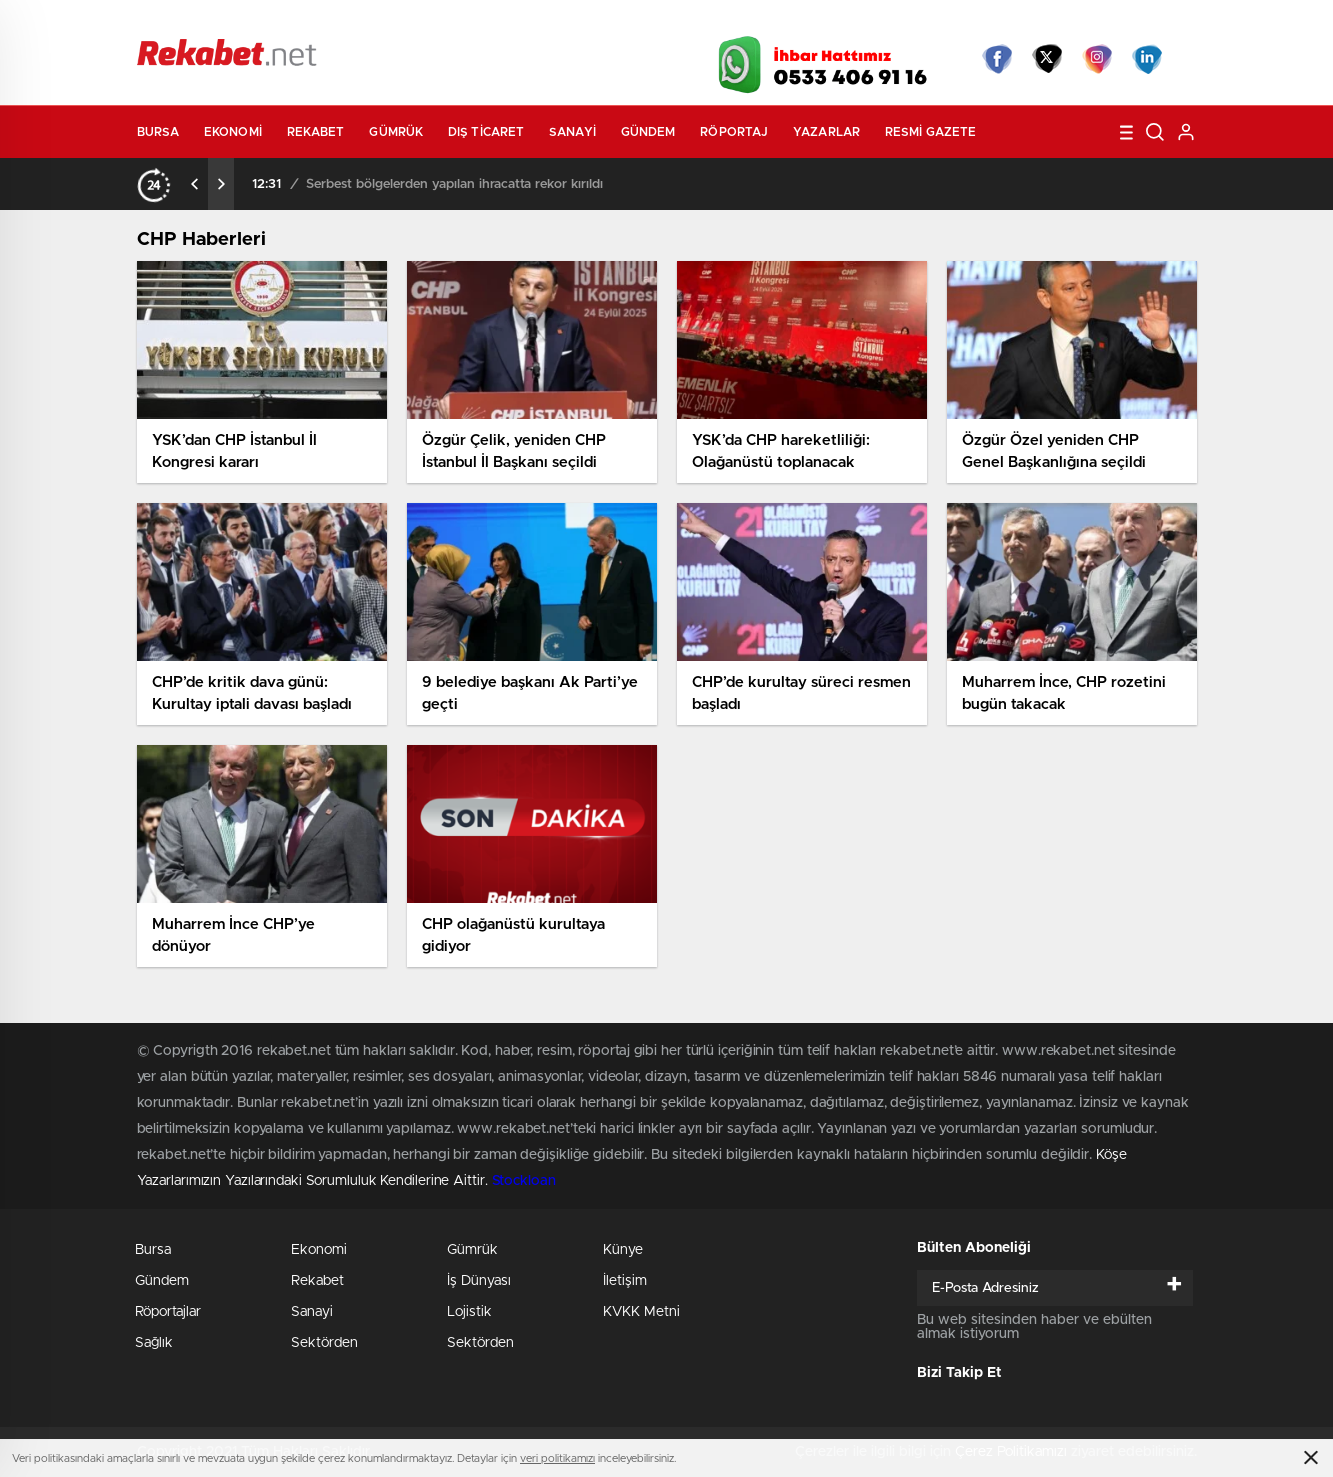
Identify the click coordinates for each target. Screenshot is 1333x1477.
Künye (623, 1250)
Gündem (648, 132)
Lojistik (469, 1312)
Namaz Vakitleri (1130, 22)
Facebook (997, 59)
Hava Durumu (774, 22)
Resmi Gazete (930, 132)
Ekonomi (233, 132)
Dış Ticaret (486, 132)
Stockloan (524, 1181)
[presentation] (195, 184)
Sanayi (572, 132)
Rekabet (316, 132)
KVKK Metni (641, 1312)
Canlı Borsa (891, 22)
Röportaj (734, 132)
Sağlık (154, 1343)
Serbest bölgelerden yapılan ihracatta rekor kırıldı (454, 184)
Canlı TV (659, 22)
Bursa (158, 132)
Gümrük (396, 132)
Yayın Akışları (1008, 22)
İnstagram (1097, 59)
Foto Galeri (440, 22)
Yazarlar (826, 132)
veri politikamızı (557, 1458)
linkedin (1147, 59)
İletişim (625, 1281)
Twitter (1047, 59)
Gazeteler (323, 21)
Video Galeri (550, 22)
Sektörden (324, 1343)
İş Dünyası (479, 1281)
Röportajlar (168, 1312)
